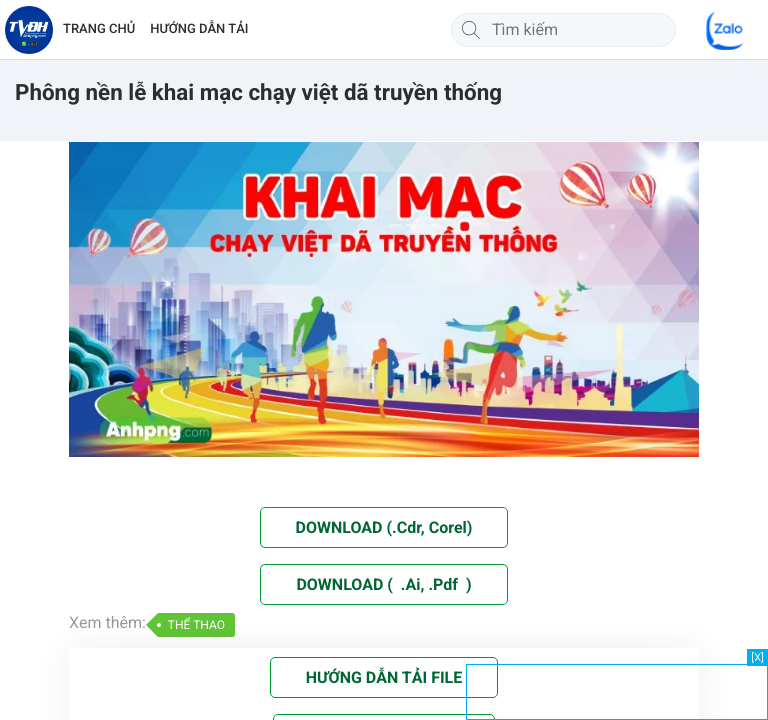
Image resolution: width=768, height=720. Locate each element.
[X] (757, 657)
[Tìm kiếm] (471, 30)
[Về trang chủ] (29, 30)
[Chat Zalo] (726, 30)
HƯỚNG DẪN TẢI (199, 29)
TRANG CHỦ (99, 29)
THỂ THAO (196, 625)
